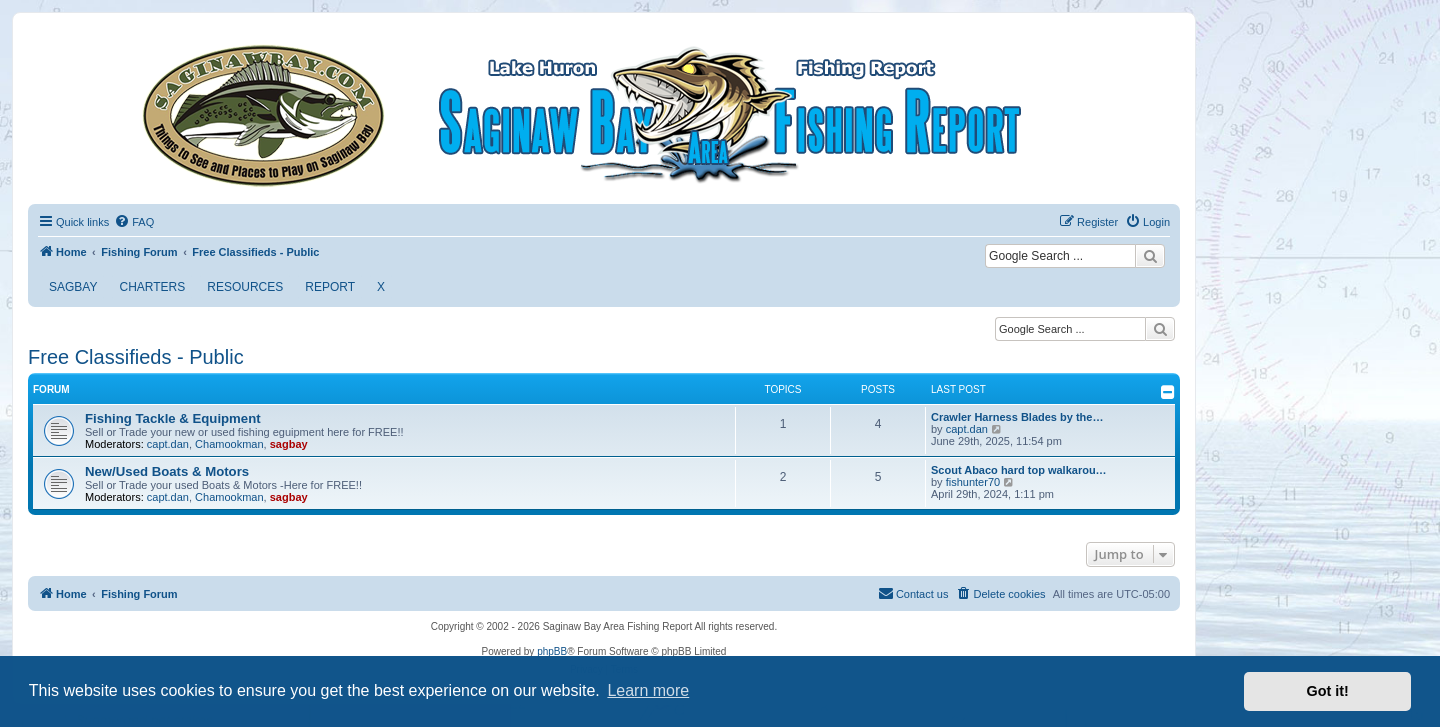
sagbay (289, 444)
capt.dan (168, 444)
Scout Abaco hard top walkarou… (1019, 470)
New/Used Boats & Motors (167, 471)
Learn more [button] (648, 690)
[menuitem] (134, 222)
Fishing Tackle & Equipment (173, 418)
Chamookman (229, 444)
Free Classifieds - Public (136, 357)
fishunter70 (973, 482)
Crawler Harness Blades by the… (1017, 417)
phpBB (552, 651)
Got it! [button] (1328, 691)
